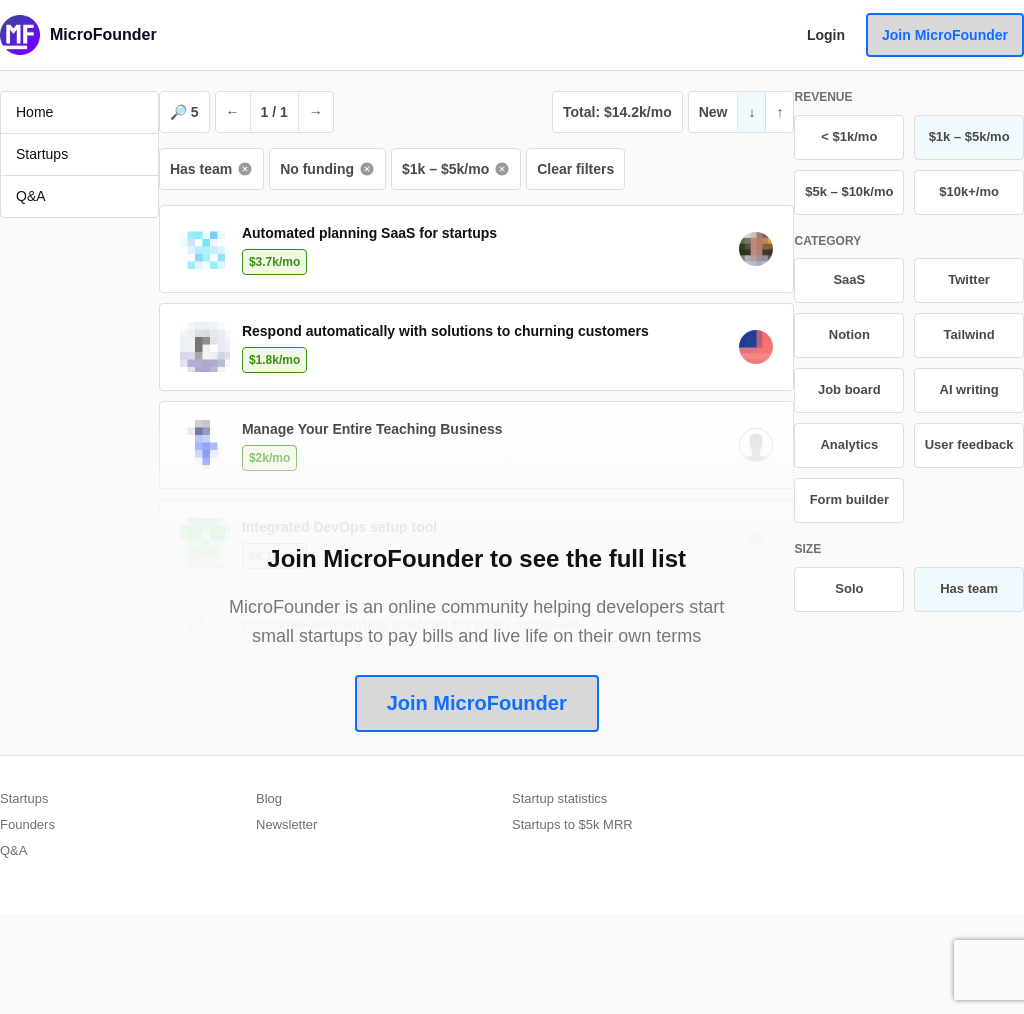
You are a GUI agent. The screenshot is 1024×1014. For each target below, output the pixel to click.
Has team (211, 169)
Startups (24, 798)
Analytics (849, 444)
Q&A (13, 850)
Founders (27, 824)
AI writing (969, 389)
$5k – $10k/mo (849, 191)
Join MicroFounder (945, 35)
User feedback (969, 444)
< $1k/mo (849, 136)
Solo (849, 588)
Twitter (969, 279)
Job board (849, 389)
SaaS (849, 279)
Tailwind (969, 334)
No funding (327, 169)
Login (826, 35)
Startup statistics (559, 798)
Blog (269, 798)
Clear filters (575, 169)
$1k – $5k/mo (456, 169)
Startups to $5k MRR (572, 824)
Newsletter (286, 824)
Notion (849, 334)
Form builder (849, 499)
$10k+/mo (969, 191)
